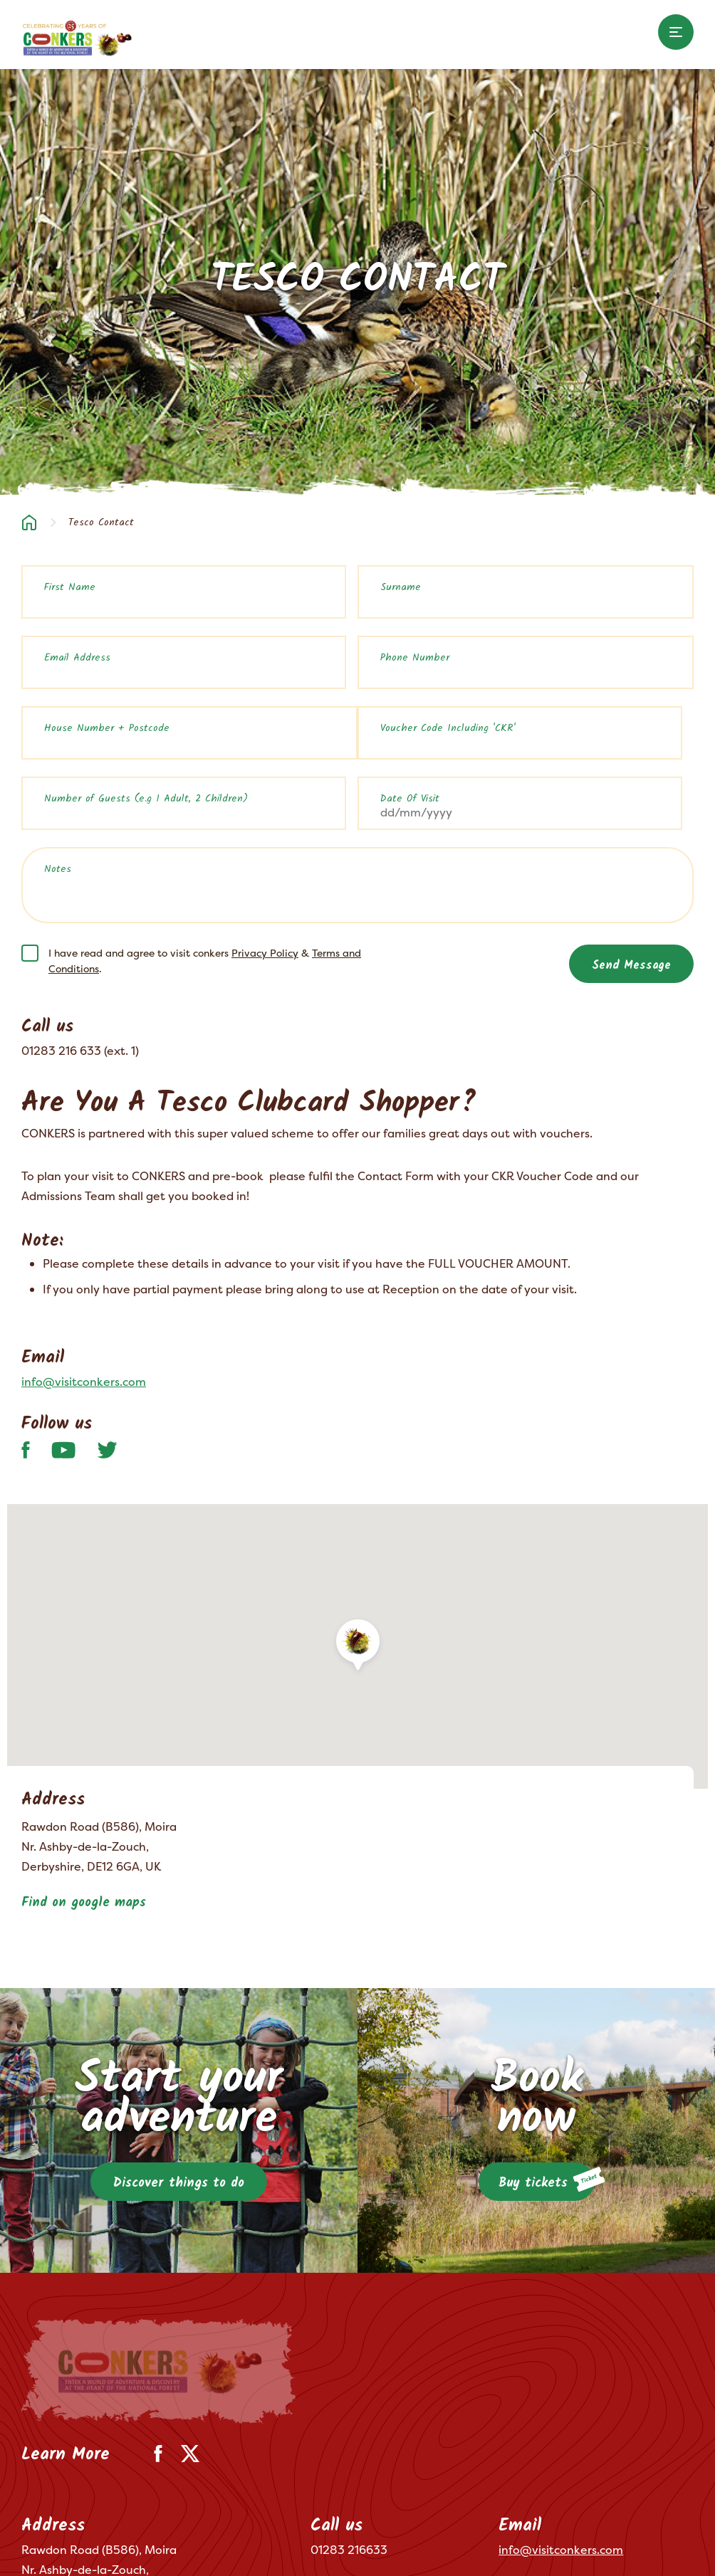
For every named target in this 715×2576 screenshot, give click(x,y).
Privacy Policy (264, 953)
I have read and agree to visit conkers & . (204, 960)
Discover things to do (178, 2183)
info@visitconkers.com (83, 1381)
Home (29, 522)
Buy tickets (547, 2180)
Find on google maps (83, 1903)
